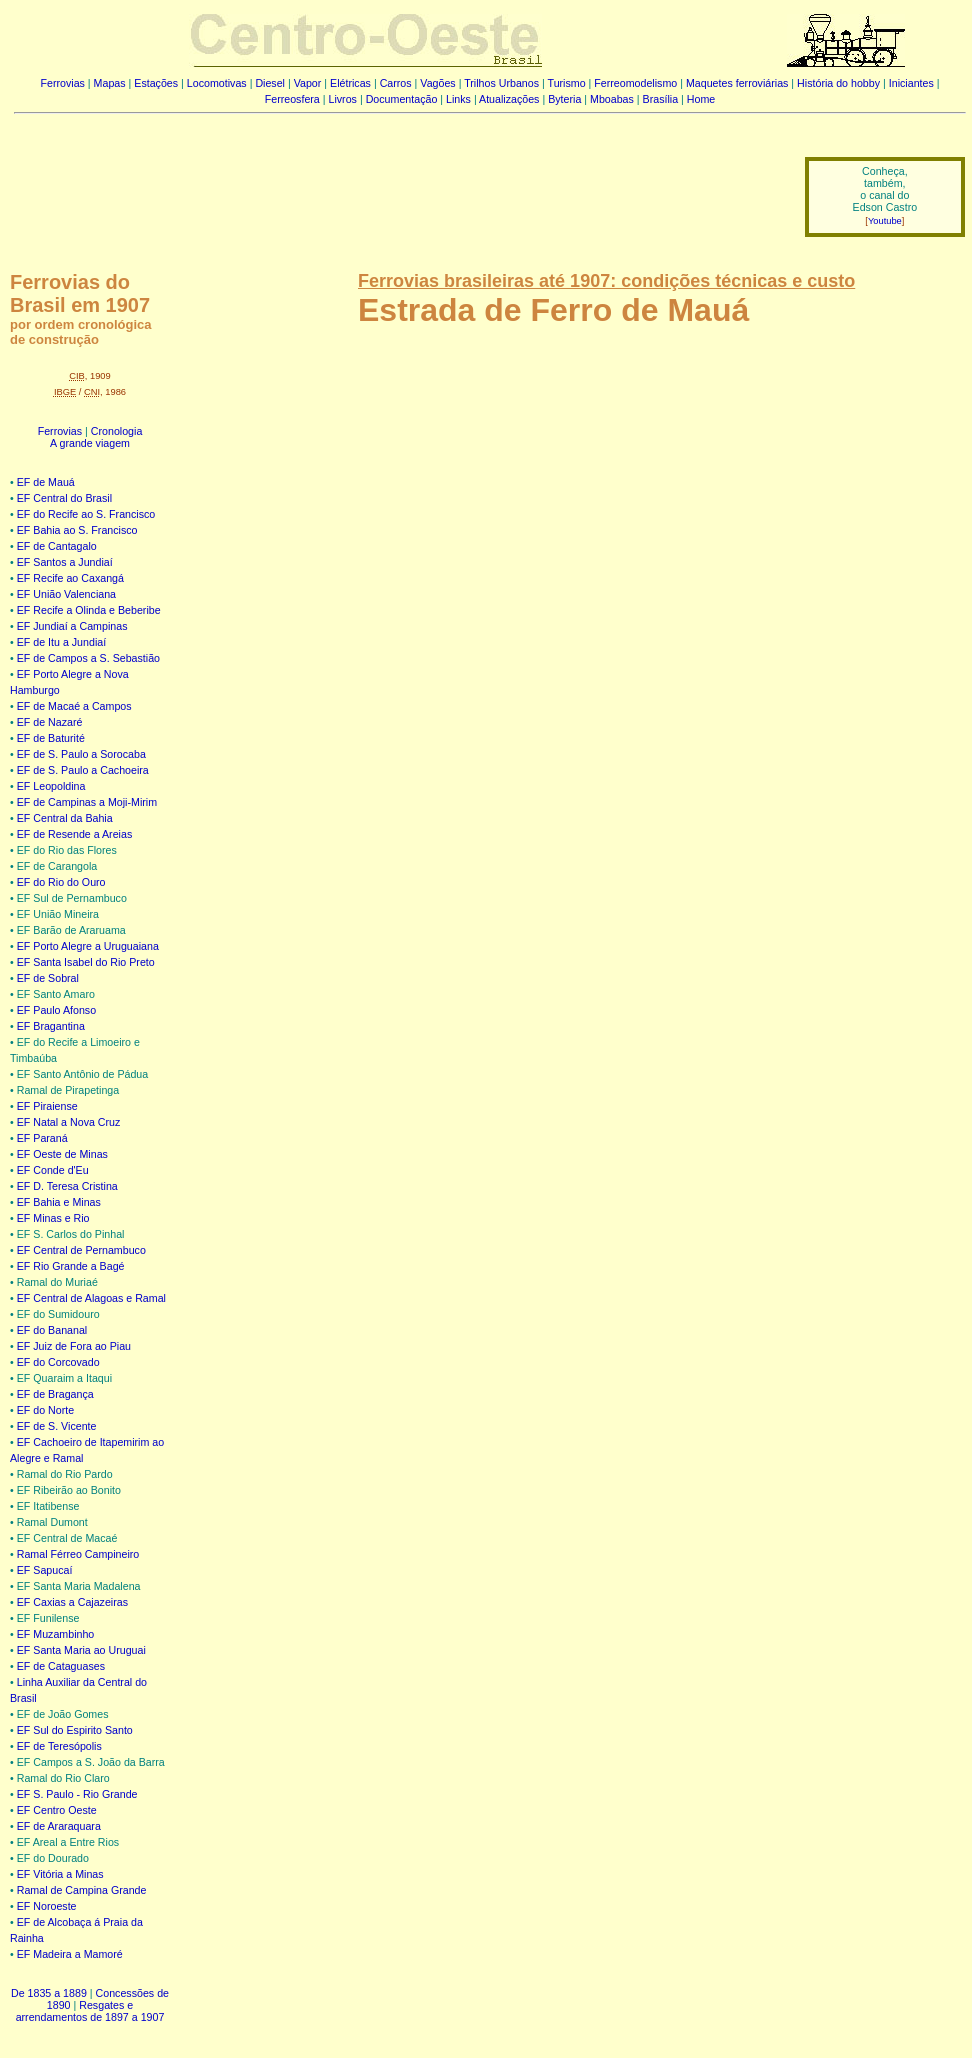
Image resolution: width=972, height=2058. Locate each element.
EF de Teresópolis (59, 1746)
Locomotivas (217, 83)
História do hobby (838, 83)
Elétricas (350, 83)
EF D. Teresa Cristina (67, 1186)
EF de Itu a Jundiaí (61, 642)
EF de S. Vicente (57, 1426)
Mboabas (612, 99)
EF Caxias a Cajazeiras (72, 1602)
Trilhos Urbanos (501, 83)
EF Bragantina (51, 1026)
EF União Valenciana (66, 594)
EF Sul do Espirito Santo (75, 1730)
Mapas (110, 83)
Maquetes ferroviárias (737, 83)
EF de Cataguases (61, 1666)
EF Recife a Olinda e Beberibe (89, 610)
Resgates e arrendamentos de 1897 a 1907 (90, 2011)
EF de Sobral (48, 978)
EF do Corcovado (58, 1362)
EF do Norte (45, 1410)
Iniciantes (911, 83)
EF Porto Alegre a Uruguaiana (88, 946)
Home (701, 99)
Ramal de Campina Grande (82, 1890)
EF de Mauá (46, 482)
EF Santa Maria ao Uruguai (81, 1650)
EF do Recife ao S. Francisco (86, 514)
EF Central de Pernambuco (81, 1250)
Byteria (564, 99)
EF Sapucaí (45, 1570)
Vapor (308, 83)
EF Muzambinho (56, 1634)
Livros (343, 99)
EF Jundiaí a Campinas (72, 626)
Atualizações (509, 99)
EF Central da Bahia (65, 818)
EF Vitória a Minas (60, 1874)
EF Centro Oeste (57, 1810)
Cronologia (117, 431)
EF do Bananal (52, 1330)
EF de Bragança (55, 1394)
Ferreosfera (292, 99)
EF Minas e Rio (53, 1218)
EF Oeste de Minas (62, 1154)
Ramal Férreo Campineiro (78, 1554)
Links (458, 99)
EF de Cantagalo (57, 546)
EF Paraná (42, 1138)
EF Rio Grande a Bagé (71, 1266)
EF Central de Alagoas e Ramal (91, 1298)
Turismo (567, 83)
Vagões (437, 83)
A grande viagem (90, 443)
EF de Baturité (51, 738)
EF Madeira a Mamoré (70, 1954)
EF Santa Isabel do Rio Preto (86, 962)
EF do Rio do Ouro (61, 882)
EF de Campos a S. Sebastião (88, 658)
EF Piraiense (47, 1106)
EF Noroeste (47, 1906)
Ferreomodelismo (635, 83)
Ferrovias (62, 83)
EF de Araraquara (59, 1826)
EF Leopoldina (51, 786)
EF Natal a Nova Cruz (69, 1122)
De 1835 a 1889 (49, 1993)
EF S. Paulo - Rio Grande (77, 1794)
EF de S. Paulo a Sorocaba (81, 754)
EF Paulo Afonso (56, 1010)
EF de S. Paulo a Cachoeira (83, 770)
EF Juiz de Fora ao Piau (74, 1346)
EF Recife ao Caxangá (70, 578)
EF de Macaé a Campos (74, 706)
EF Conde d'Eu (53, 1170)
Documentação (402, 99)
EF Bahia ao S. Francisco (77, 530)
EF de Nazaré (50, 722)
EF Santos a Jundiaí (65, 562)
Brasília (661, 99)
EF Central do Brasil (64, 498)
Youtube (885, 221)
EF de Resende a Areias (75, 834)
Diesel (270, 83)
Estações (156, 83)
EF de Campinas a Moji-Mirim (87, 802)
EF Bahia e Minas (59, 1202)
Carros (396, 83)
